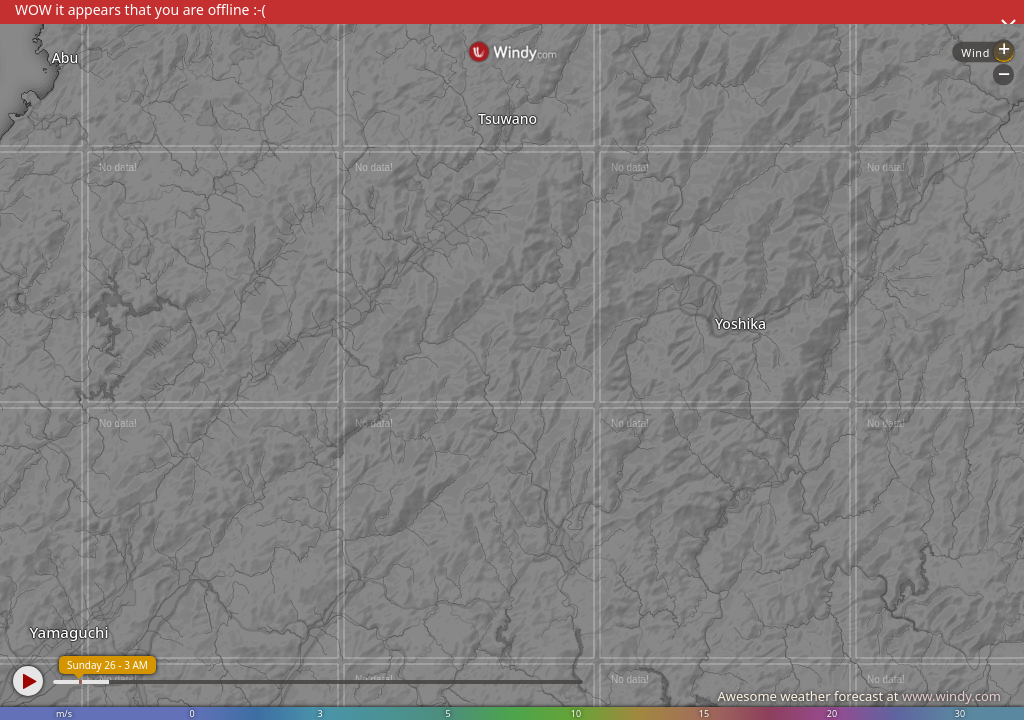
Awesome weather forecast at (859, 696)
